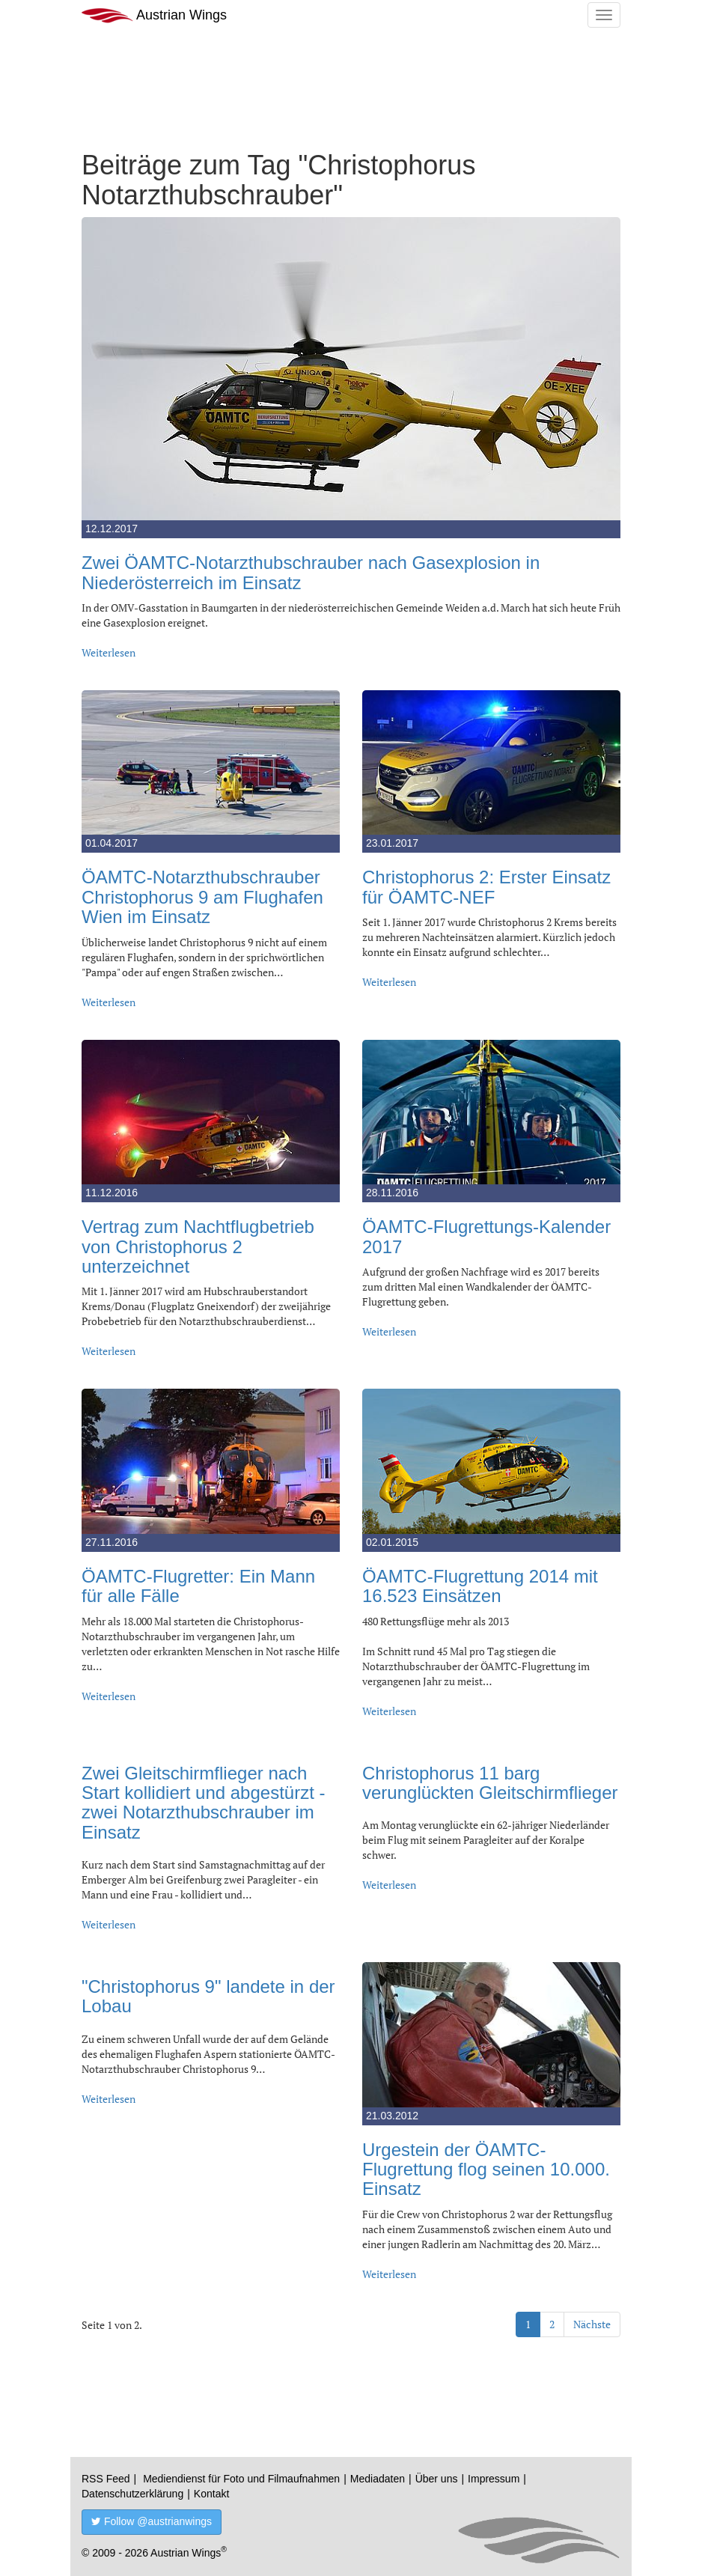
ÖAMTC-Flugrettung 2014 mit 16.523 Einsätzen (480, 1586)
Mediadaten (377, 2479)
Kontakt (211, 2494)
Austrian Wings (154, 15)
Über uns (436, 2479)
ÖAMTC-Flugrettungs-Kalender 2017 (486, 1236)
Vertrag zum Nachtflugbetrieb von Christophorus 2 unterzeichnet (198, 1246)
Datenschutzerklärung (132, 2494)
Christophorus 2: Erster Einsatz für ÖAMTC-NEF (486, 887)
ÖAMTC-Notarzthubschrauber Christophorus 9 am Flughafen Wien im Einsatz (202, 897)
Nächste (592, 2324)
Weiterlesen (108, 652)
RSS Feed (106, 2479)
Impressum (493, 2479)
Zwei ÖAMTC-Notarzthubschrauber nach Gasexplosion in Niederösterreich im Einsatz (311, 572)
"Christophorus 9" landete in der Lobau (208, 1996)
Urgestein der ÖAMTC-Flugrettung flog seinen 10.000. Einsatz (486, 2169)
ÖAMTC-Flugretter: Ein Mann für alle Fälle (198, 1586)
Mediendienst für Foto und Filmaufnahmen (241, 2479)
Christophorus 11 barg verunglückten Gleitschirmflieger (489, 1783)
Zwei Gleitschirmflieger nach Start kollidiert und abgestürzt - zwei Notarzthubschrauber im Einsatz (204, 1802)
